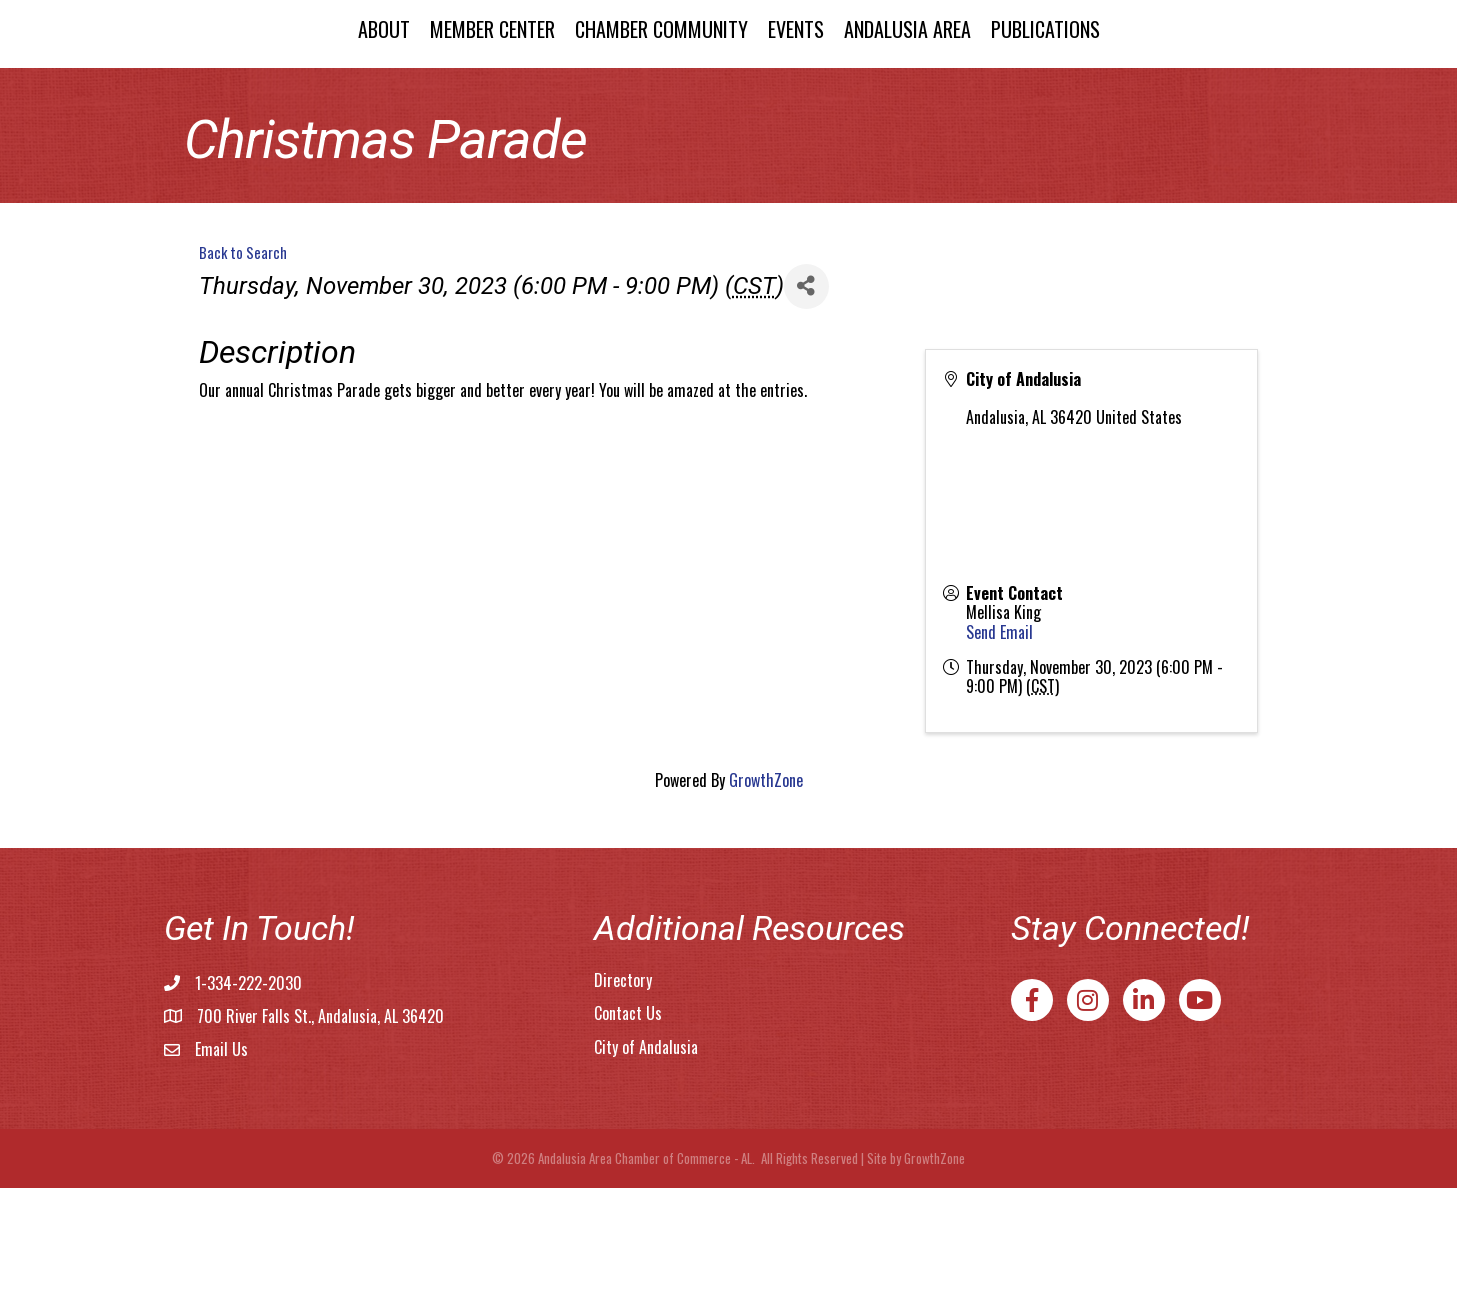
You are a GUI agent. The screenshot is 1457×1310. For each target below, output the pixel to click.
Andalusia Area (1077, 87)
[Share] (806, 408)
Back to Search (243, 374)
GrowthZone (766, 902)
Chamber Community (490, 87)
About (213, 87)
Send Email (999, 754)
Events (966, 87)
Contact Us (628, 1135)
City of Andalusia (646, 1169)
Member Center (321, 87)
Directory (623, 1102)
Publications (1215, 87)
